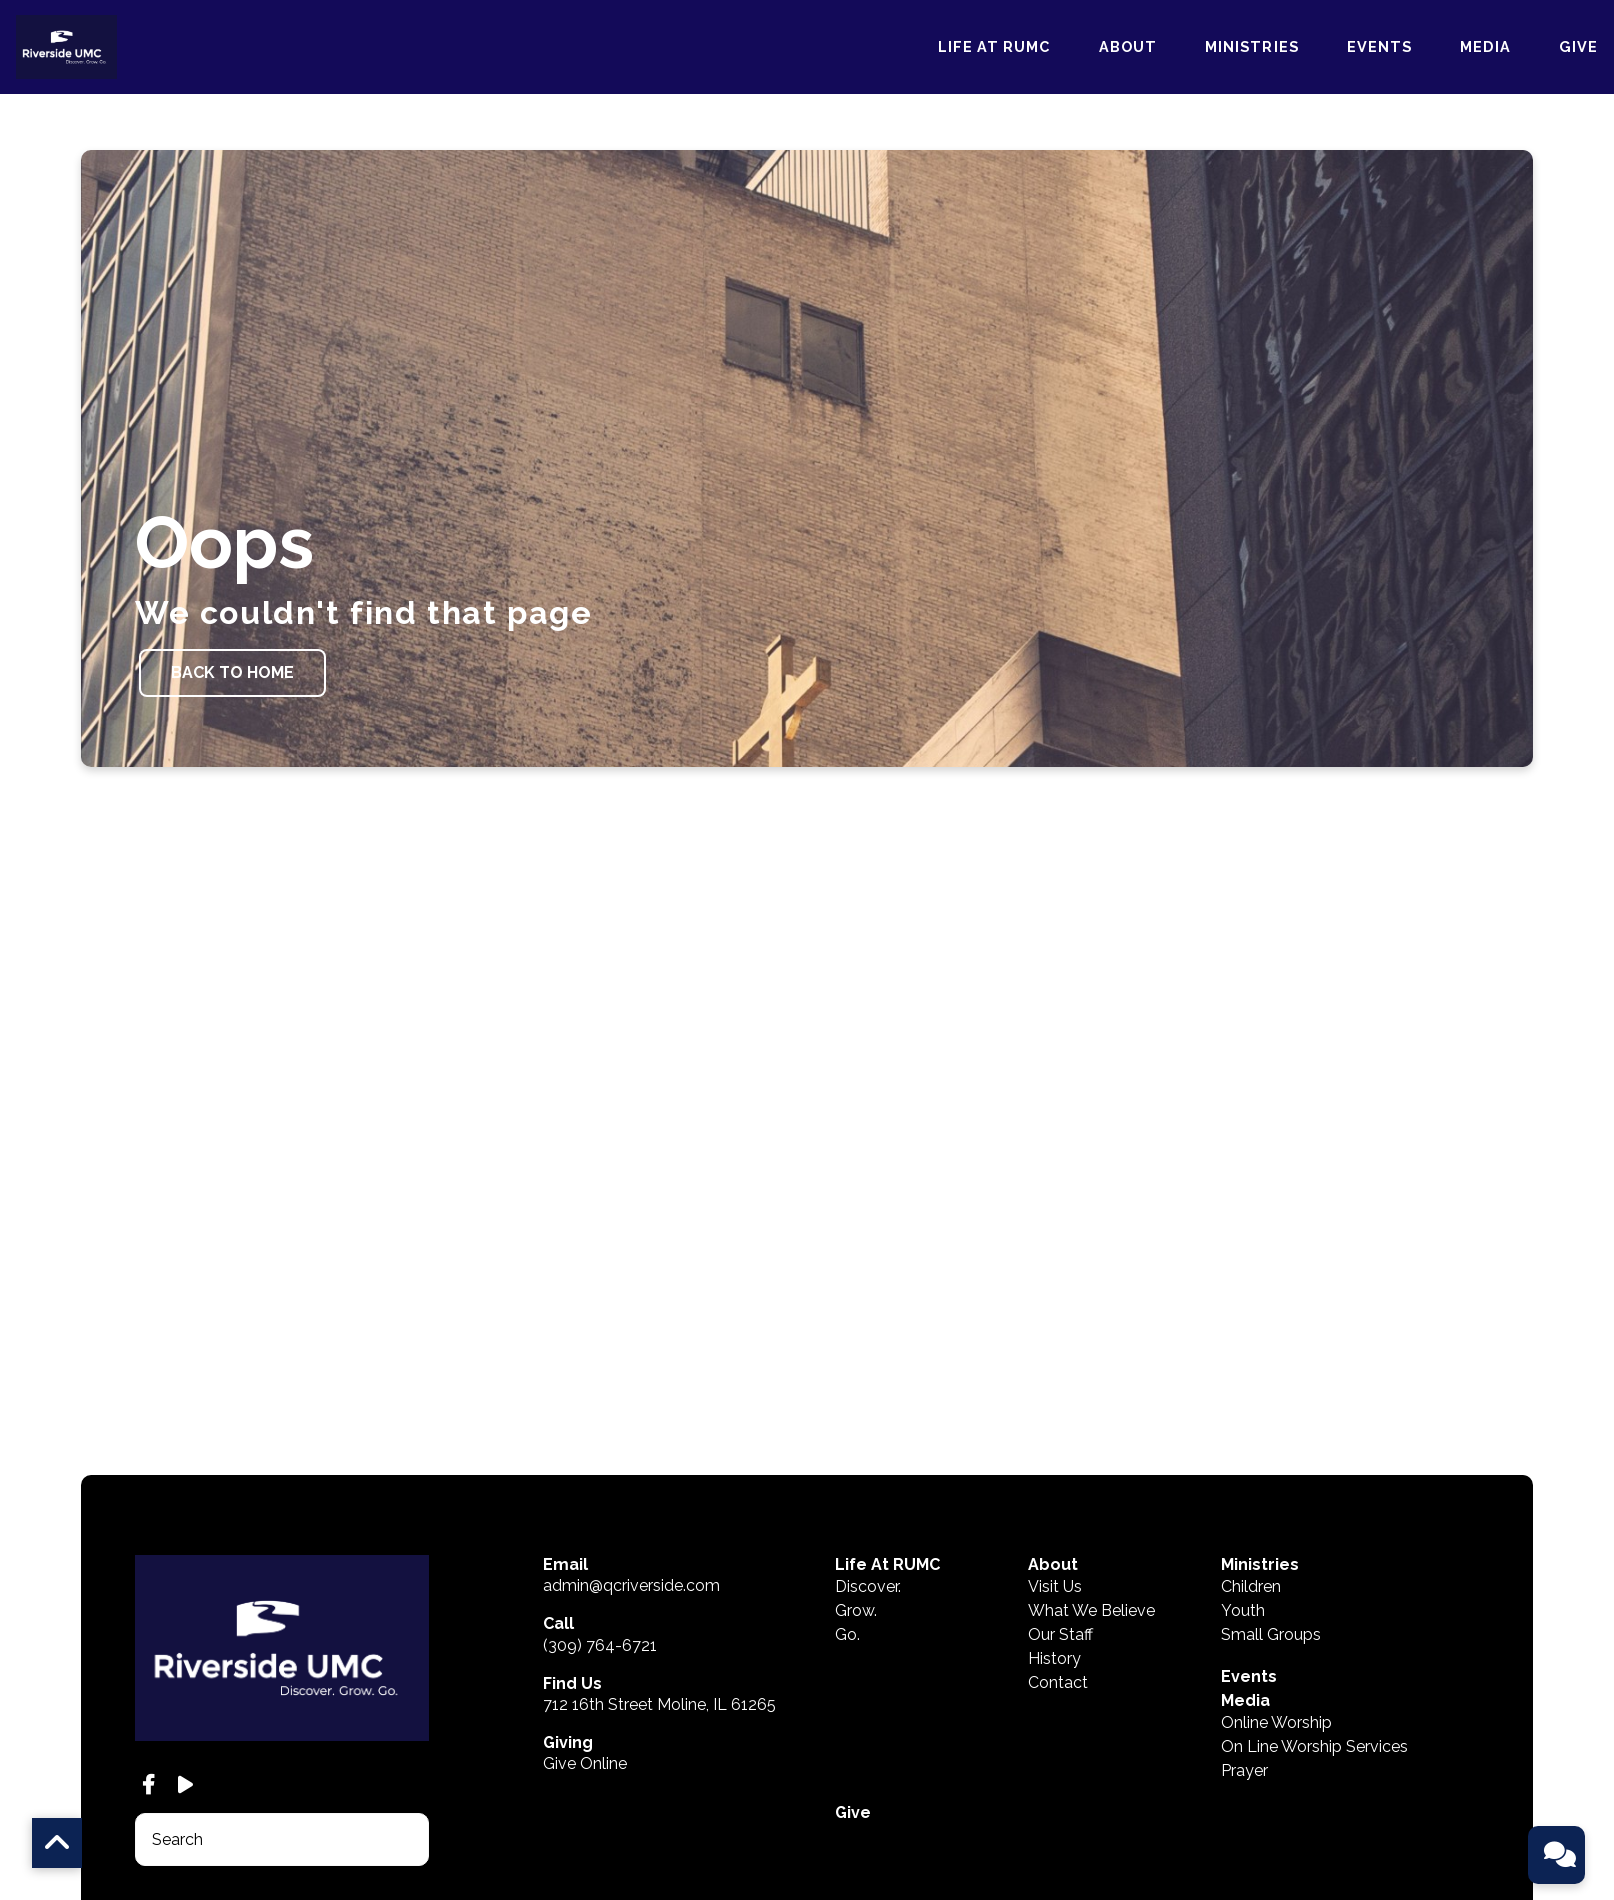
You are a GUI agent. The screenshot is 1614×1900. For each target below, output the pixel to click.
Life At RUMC (994, 48)
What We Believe (1091, 1456)
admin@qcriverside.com (631, 1431)
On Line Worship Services (1314, 1592)
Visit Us (1055, 1432)
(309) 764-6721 (600, 1490)
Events (1379, 48)
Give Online (585, 1608)
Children (1251, 1432)
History (1054, 1504)
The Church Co (175, 1796)
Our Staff (1060, 1480)
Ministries (1252, 48)
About (1128, 48)
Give (1578, 48)
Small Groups (1271, 1480)
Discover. (868, 1432)
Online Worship (1276, 1568)
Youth (1243, 1456)
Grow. (856, 1456)
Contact (1058, 1528)
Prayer (1244, 1616)
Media (1485, 48)
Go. (847, 1480)
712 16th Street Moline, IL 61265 (659, 1549)
